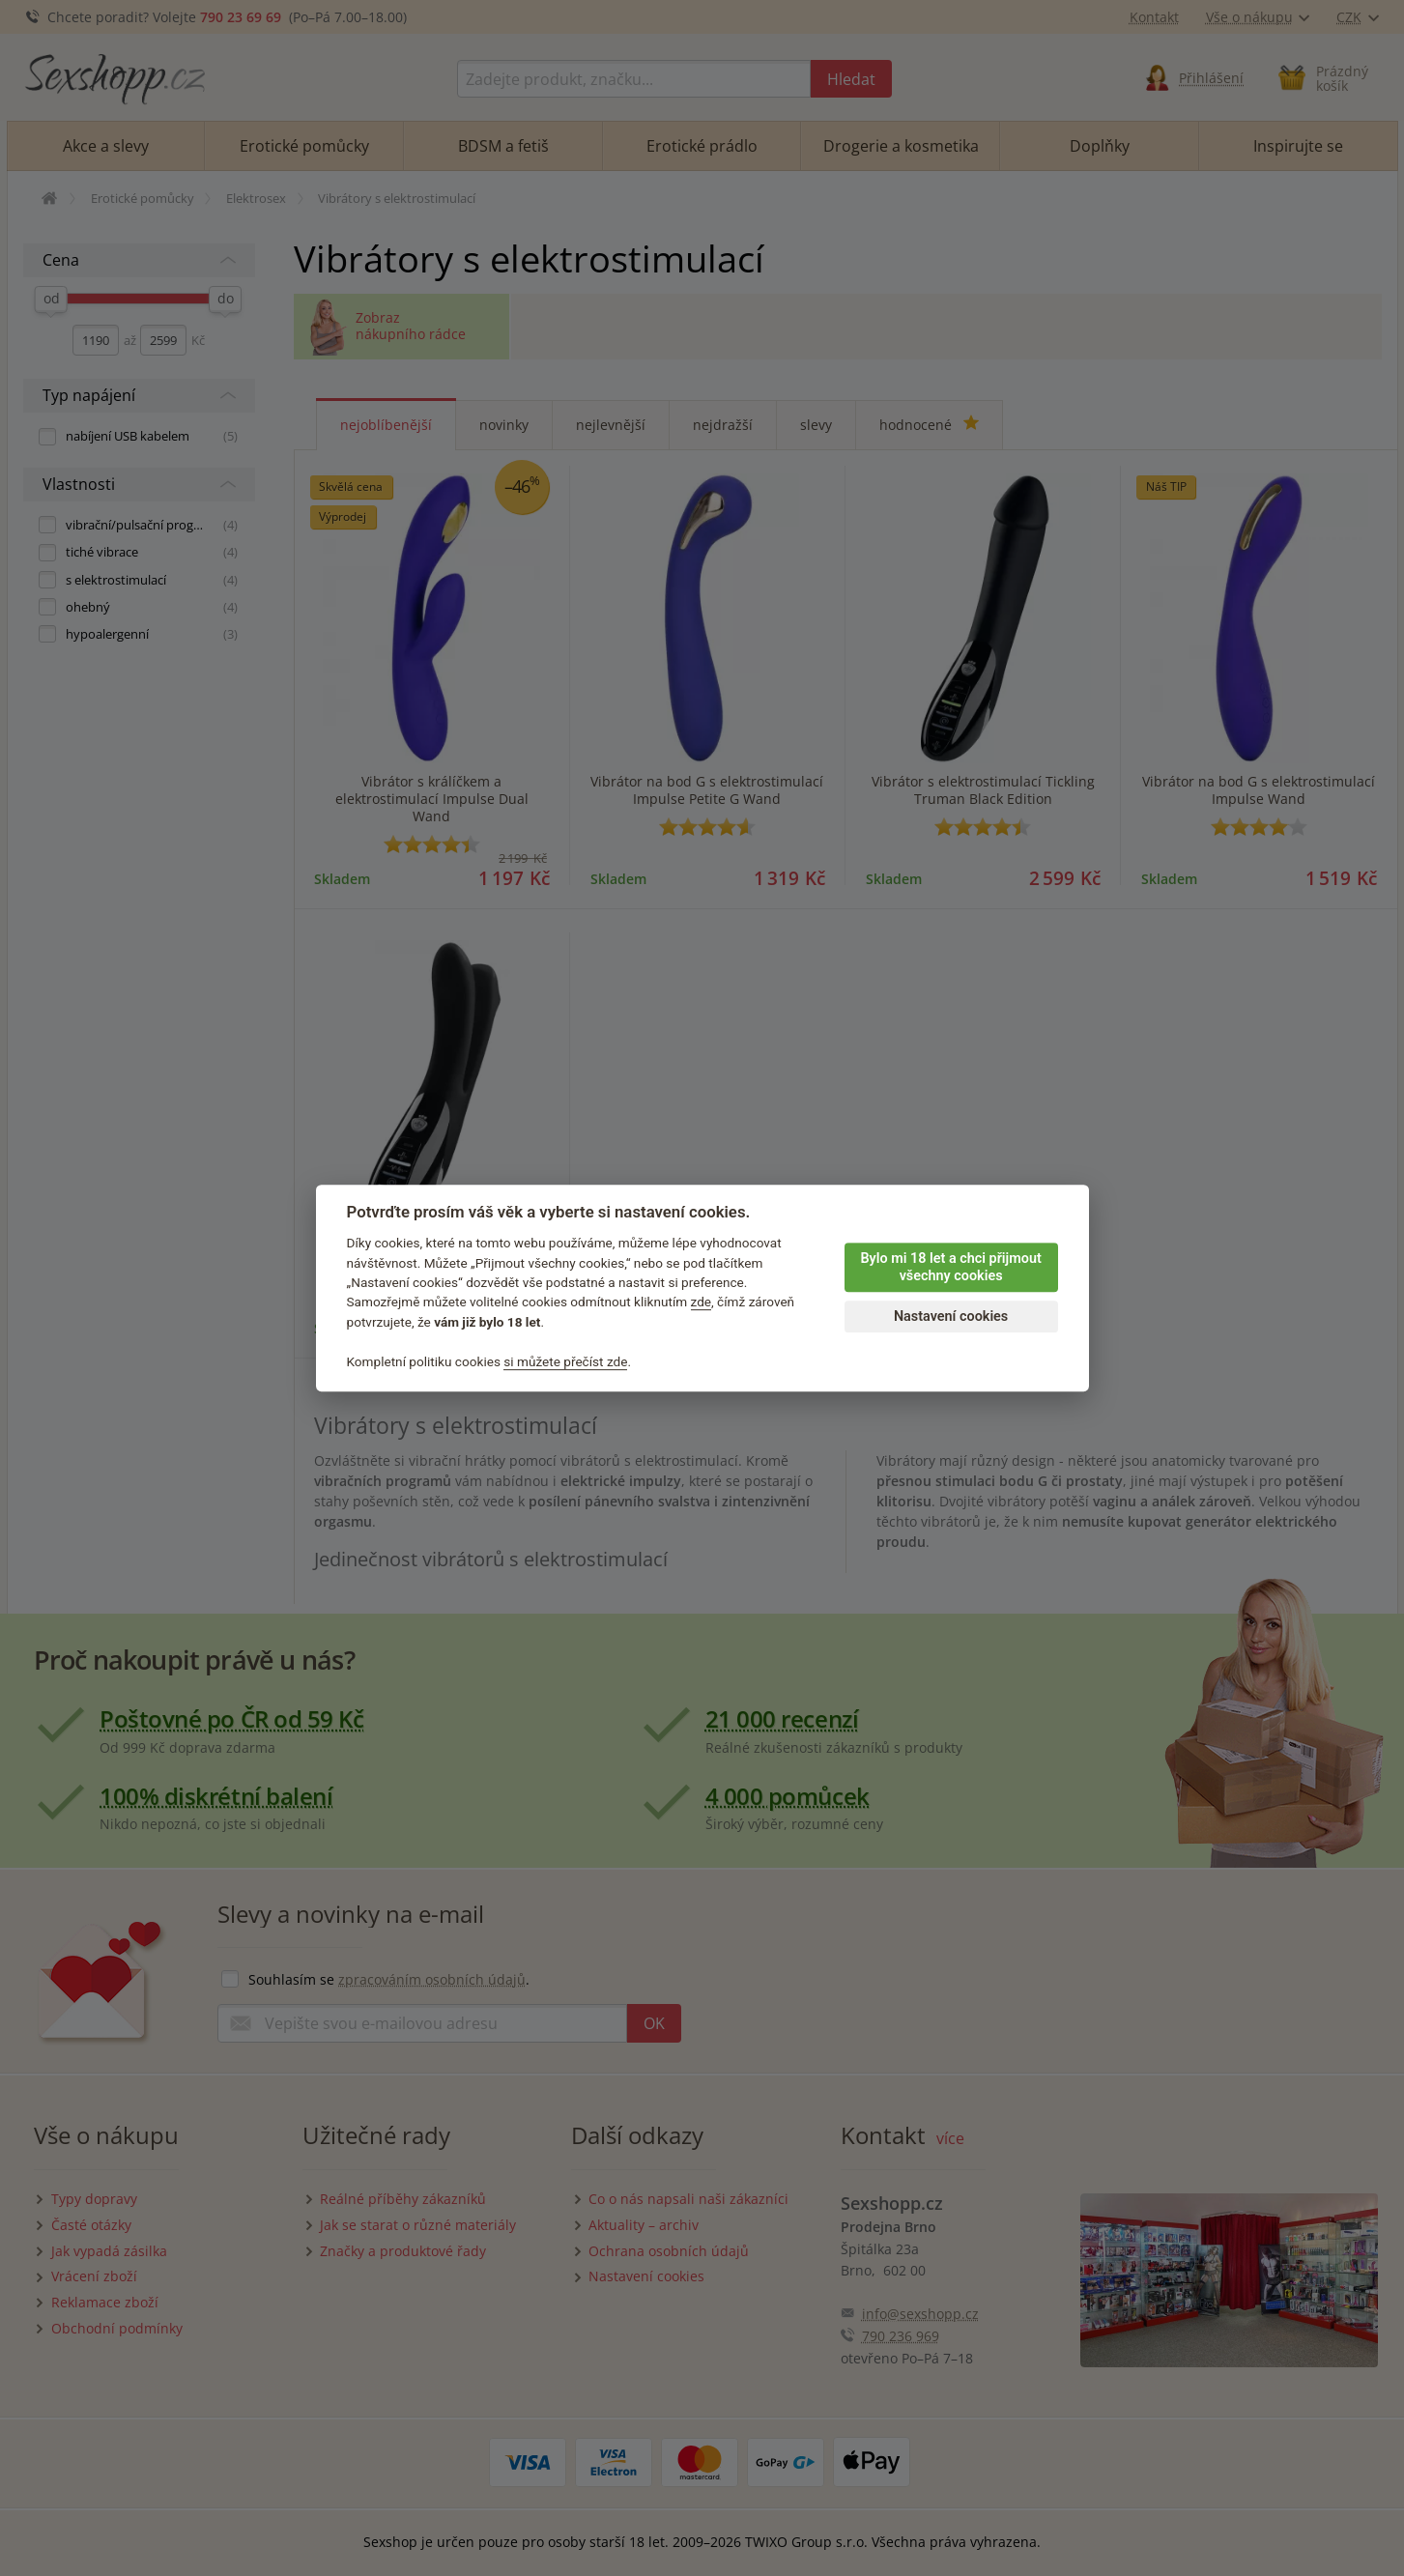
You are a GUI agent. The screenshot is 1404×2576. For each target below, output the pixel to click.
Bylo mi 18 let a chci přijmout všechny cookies (950, 1267)
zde (701, 1302)
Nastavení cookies (951, 1316)
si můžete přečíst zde (565, 1361)
